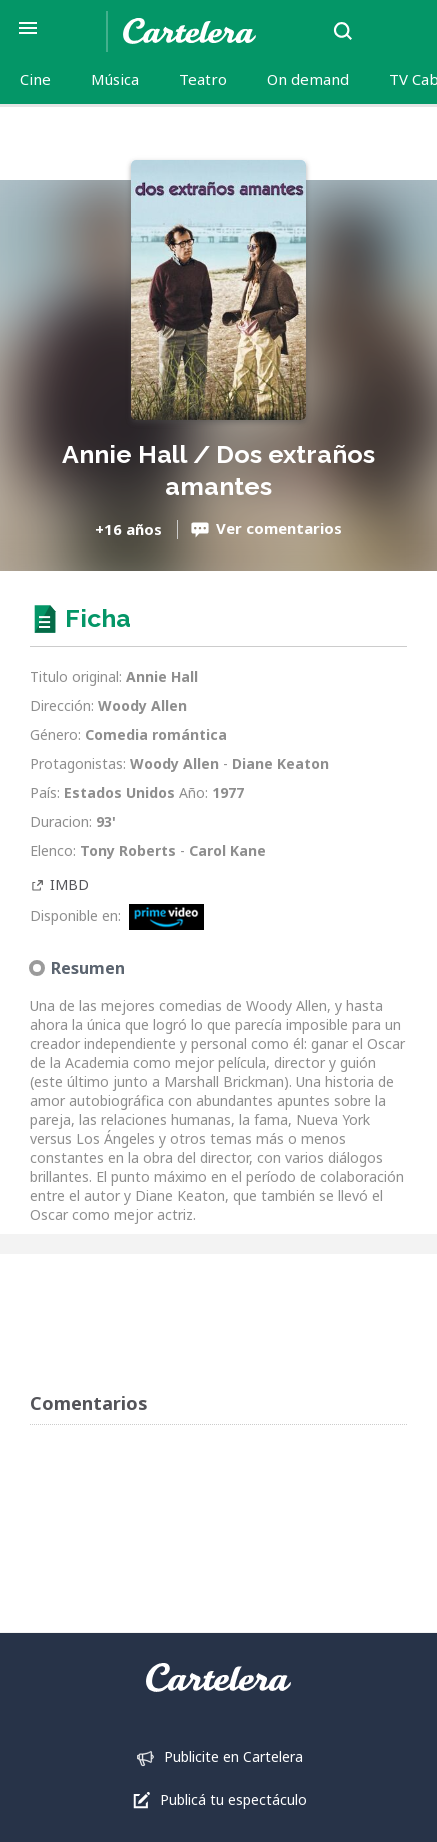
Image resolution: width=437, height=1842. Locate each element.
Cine (35, 79)
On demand (308, 79)
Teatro (203, 79)
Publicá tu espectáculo (233, 1799)
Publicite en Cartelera (233, 1756)
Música (115, 79)
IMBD (69, 884)
